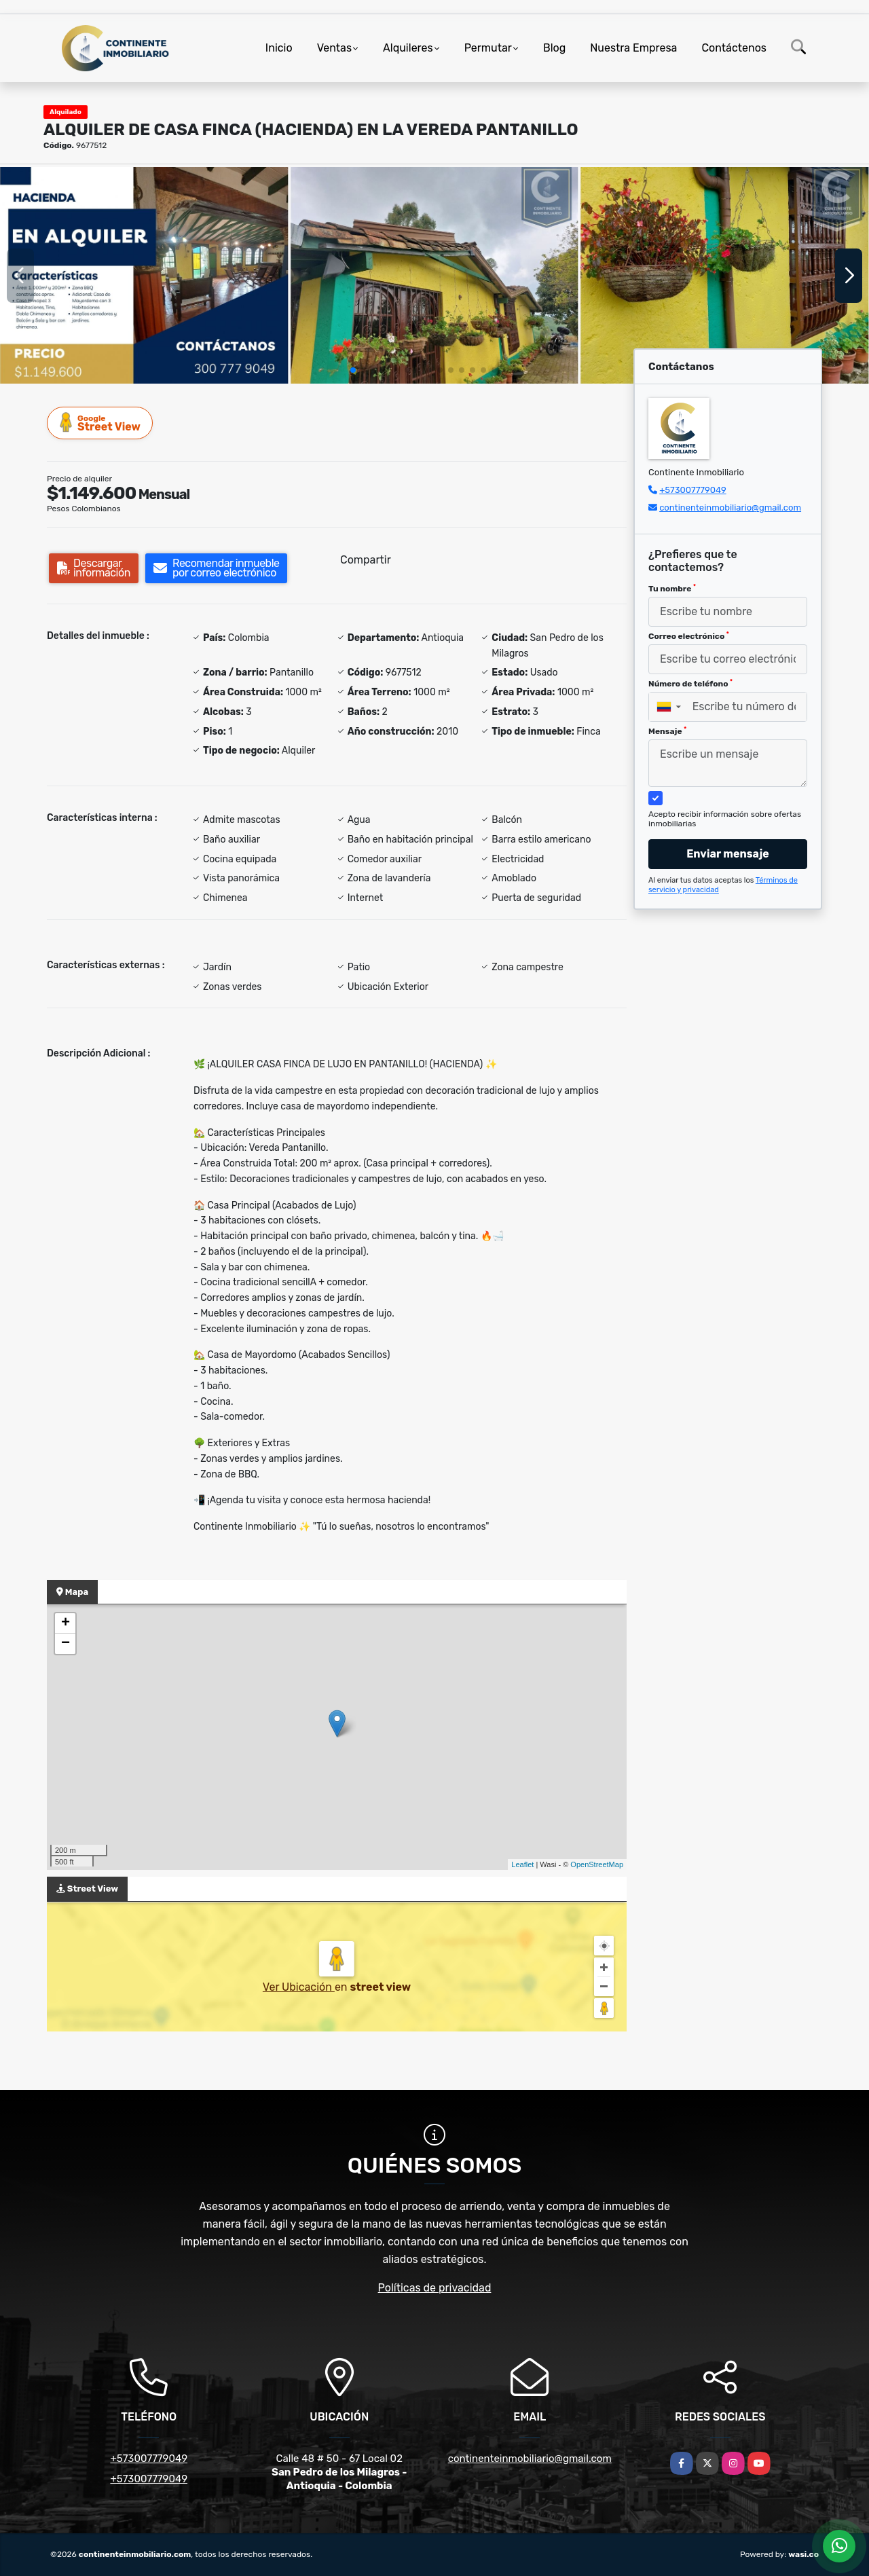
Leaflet (522, 1864)
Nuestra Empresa (633, 47)
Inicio (279, 47)
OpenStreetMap (596, 1864)
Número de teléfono (690, 683)
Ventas (334, 47)
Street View (100, 422)
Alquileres (408, 47)
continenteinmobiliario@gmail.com (730, 507)
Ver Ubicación (299, 1987)
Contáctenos (733, 47)
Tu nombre (672, 588)
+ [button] (65, 1623)
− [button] (65, 1644)
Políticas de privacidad (435, 2287)
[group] (144, 275)
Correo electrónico (688, 636)
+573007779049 (692, 490)
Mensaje (667, 731)
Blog (554, 47)
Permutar (488, 47)
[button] (353, 370)
